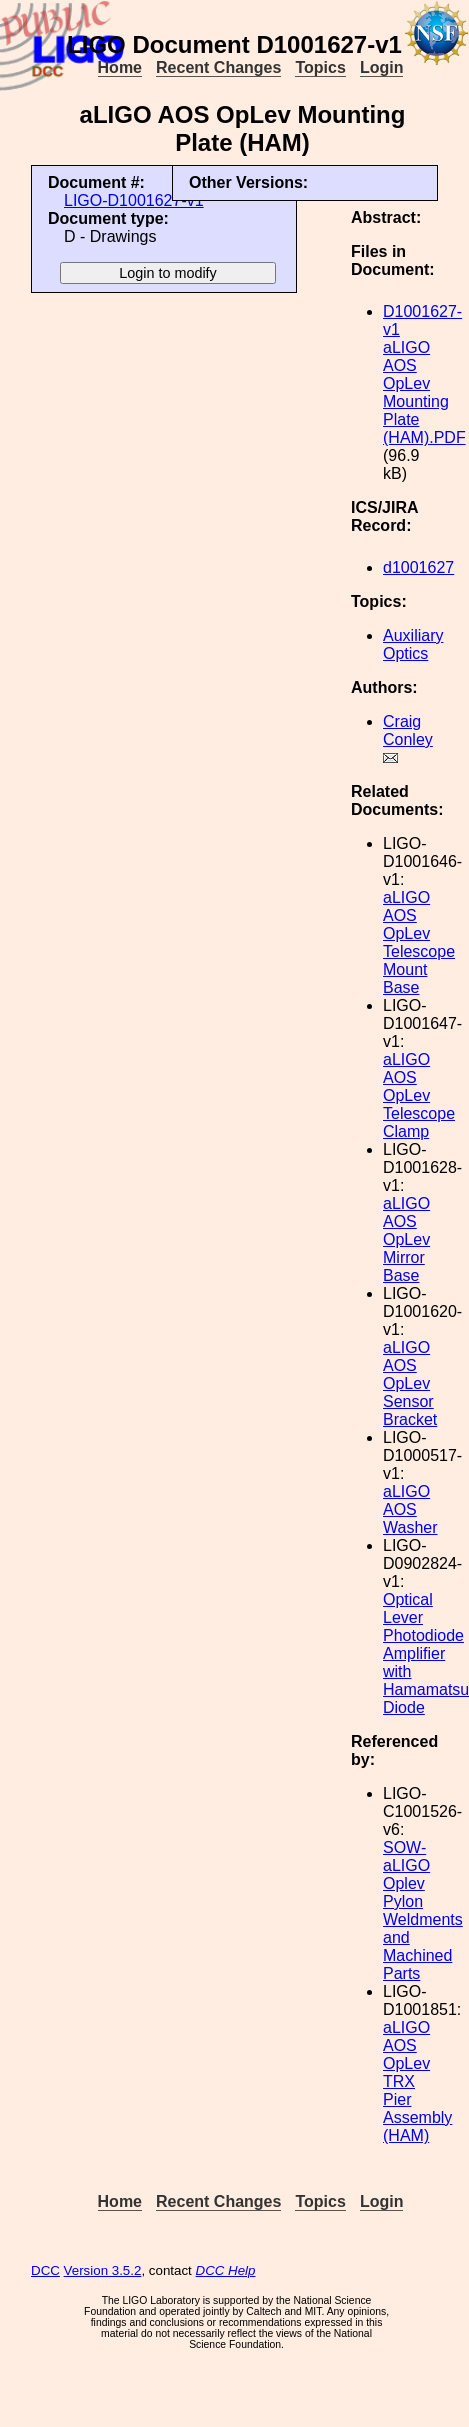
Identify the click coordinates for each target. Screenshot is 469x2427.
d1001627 (418, 567)
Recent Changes (218, 67)
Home (120, 67)
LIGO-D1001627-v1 (134, 200)
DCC (45, 2270)
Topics (320, 67)
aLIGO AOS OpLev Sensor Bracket (410, 1383)
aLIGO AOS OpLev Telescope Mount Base (419, 942)
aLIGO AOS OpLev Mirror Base (406, 1239)
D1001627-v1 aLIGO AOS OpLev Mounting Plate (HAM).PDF (424, 374)
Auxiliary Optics (413, 644)
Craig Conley (408, 730)
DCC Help (226, 2270)
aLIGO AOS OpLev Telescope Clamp (419, 1095)
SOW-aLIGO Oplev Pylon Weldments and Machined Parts (423, 1910)
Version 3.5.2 (103, 2270)
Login (382, 67)
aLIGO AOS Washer (410, 1509)
